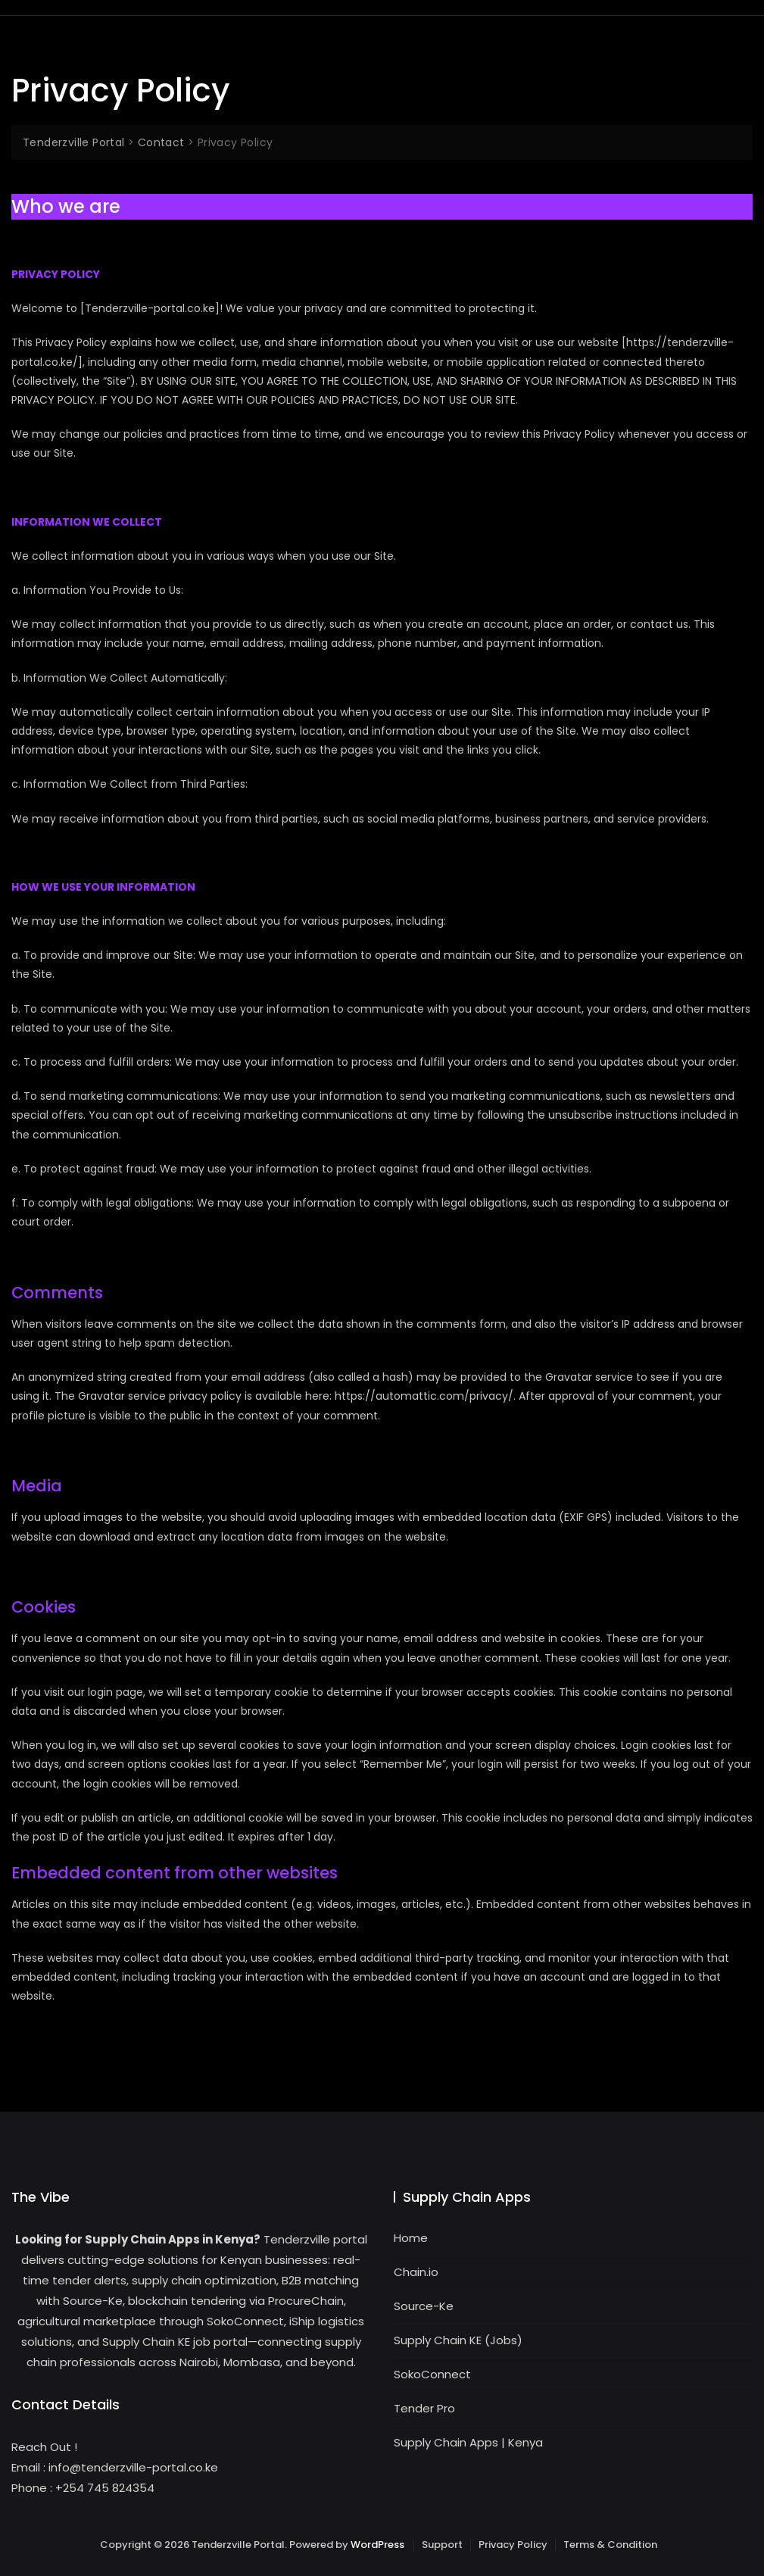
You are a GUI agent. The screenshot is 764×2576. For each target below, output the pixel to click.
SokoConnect (432, 2374)
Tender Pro (424, 2408)
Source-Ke (424, 2306)
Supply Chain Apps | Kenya (468, 2442)
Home (411, 2238)
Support (442, 2544)
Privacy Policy (513, 2544)
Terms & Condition (610, 2544)
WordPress (377, 2544)
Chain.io (416, 2272)
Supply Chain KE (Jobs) (458, 2340)
